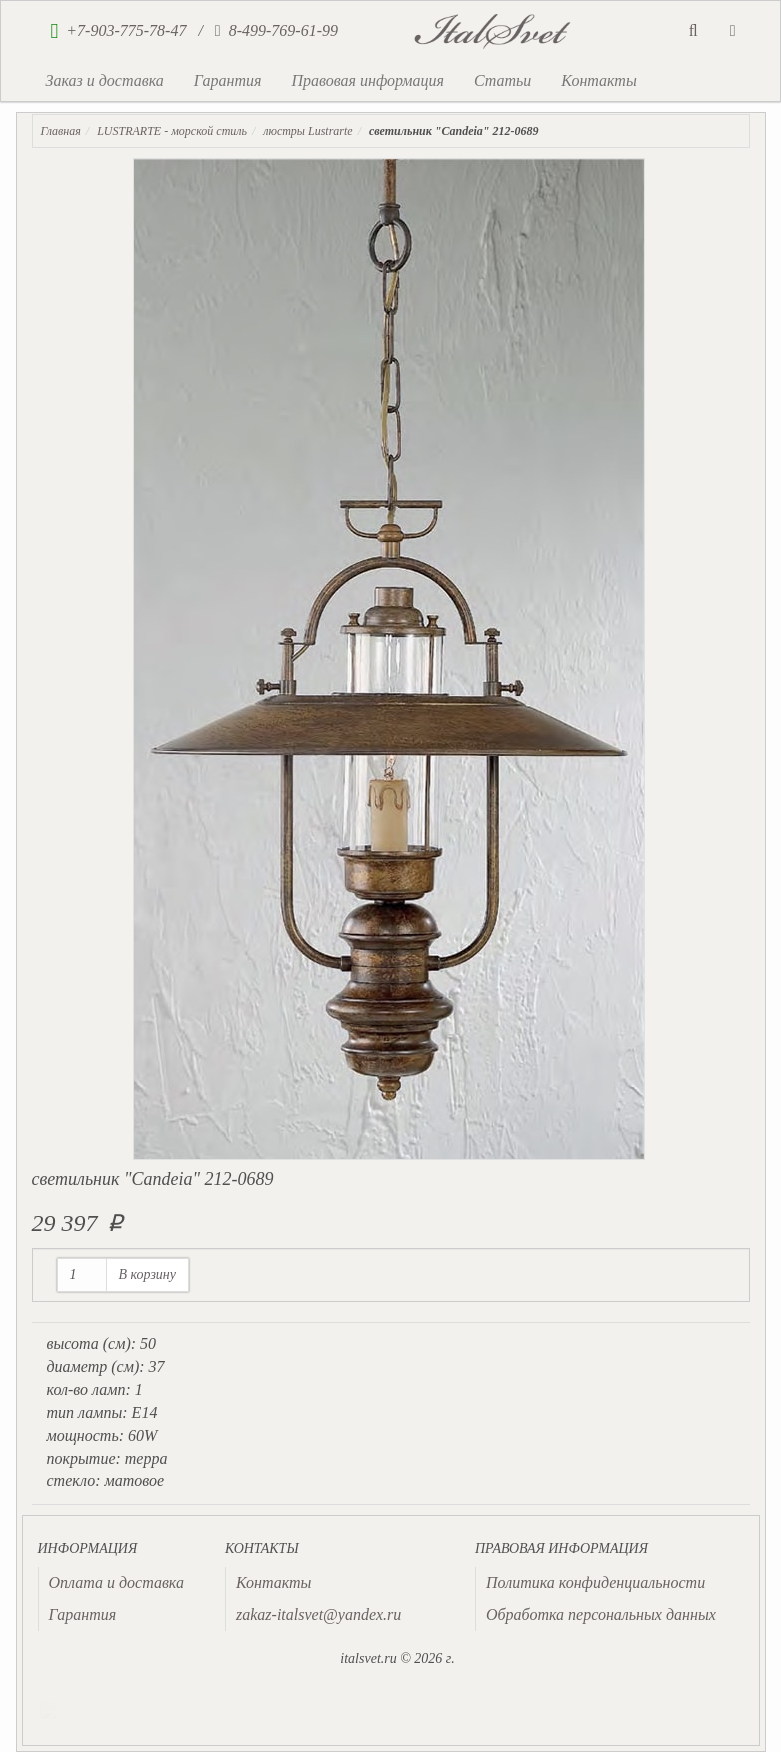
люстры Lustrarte (307, 131)
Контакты (598, 80)
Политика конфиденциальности (595, 1582)
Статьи (502, 80)
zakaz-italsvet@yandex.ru (318, 1614)
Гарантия (228, 80)
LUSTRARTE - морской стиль (172, 131)
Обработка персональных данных (601, 1614)
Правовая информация (367, 80)
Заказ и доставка (105, 80)
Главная (61, 131)
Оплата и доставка (116, 1582)
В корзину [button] (148, 1274)
